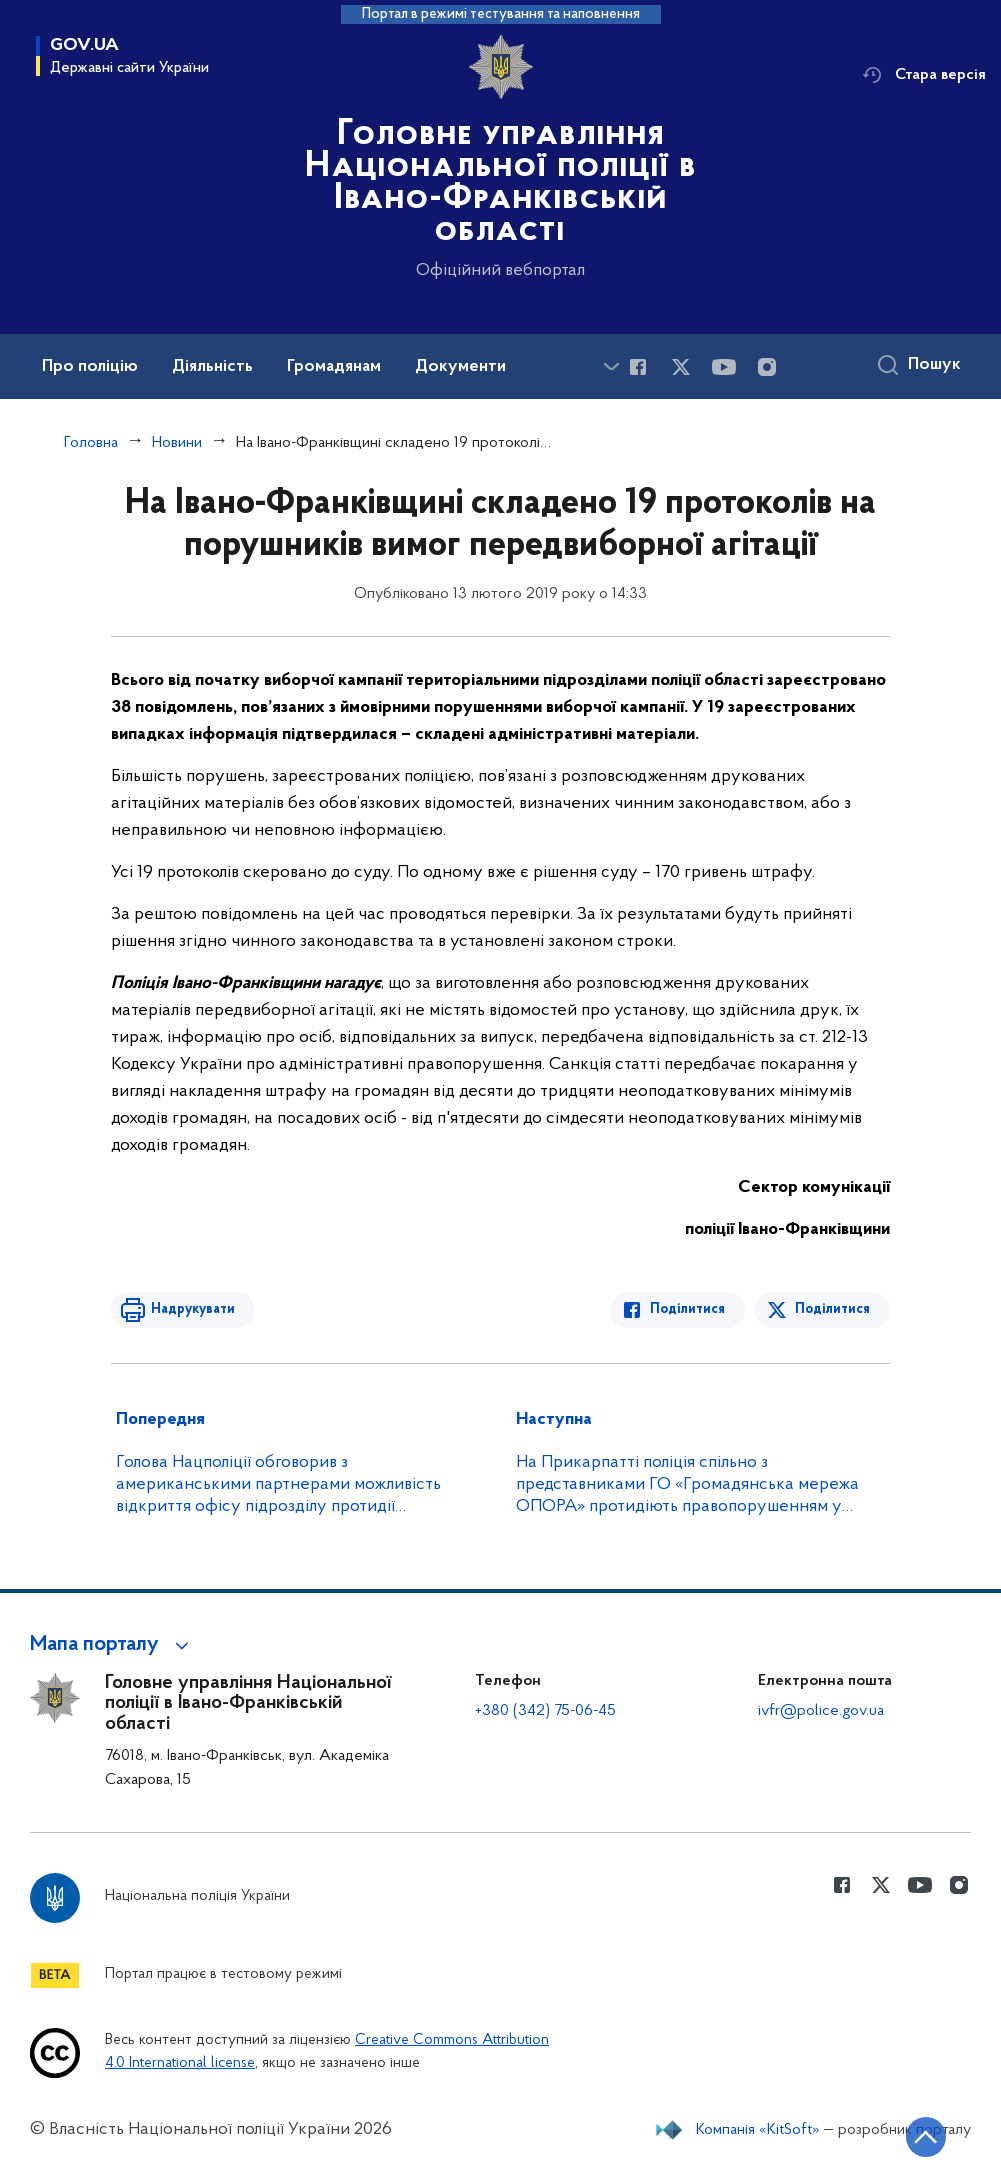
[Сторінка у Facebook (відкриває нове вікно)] (638, 367)
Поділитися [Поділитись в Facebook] (687, 1309)
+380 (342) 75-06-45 (545, 1711)
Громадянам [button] (334, 367)
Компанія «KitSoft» (758, 2130)
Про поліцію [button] (90, 367)
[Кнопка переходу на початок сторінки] (926, 2137)
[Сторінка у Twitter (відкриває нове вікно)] (681, 367)
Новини (177, 443)
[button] (112, 1645)
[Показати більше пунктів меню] (611, 366)
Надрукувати (193, 1309)
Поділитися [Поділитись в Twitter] (832, 1309)
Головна (91, 443)
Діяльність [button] (212, 367)
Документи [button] (460, 367)
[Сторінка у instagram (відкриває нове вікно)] (767, 367)
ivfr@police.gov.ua (821, 1711)
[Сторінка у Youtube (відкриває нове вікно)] (724, 367)
